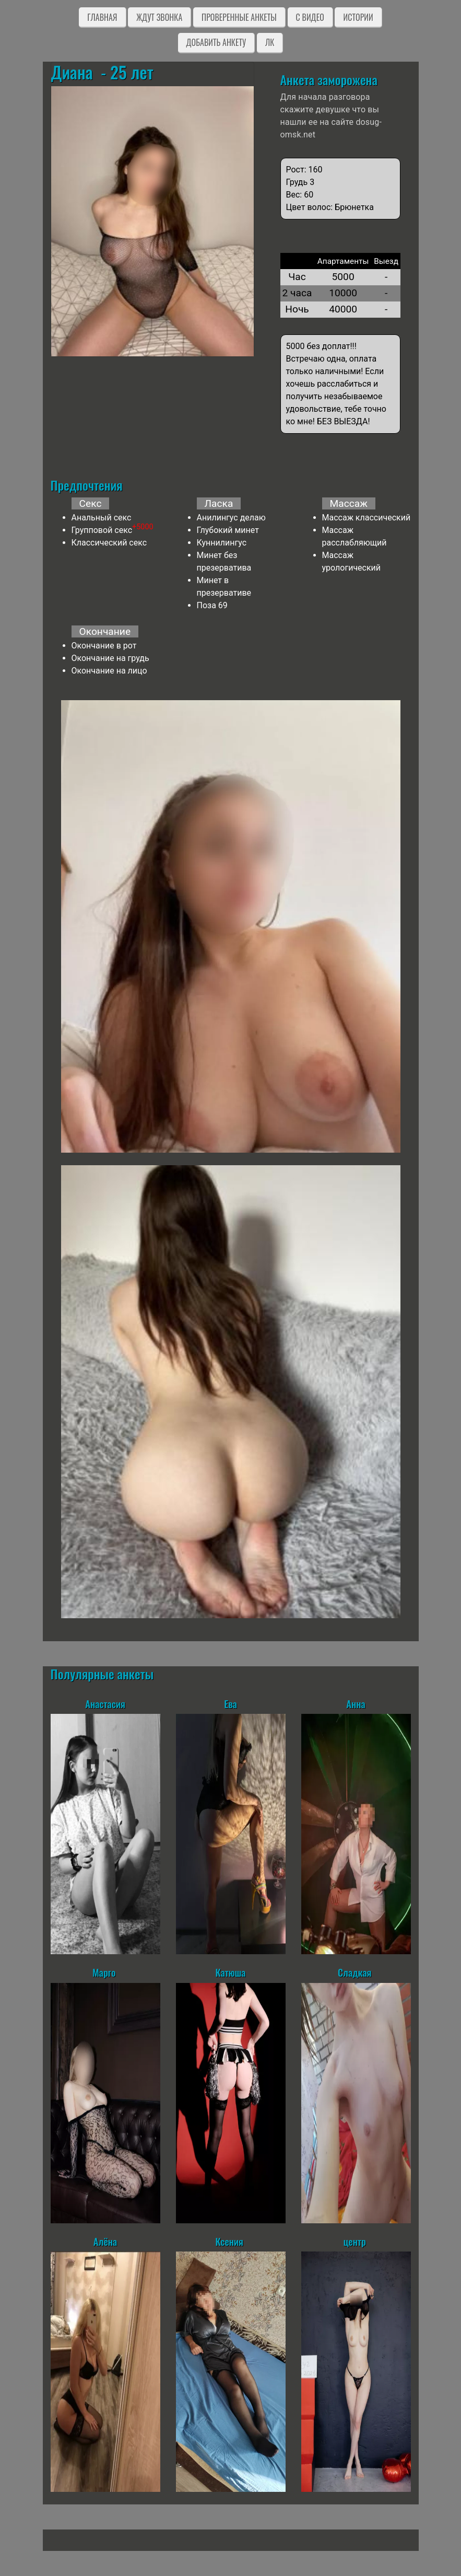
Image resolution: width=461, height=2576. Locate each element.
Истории (358, 17)
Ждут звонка (159, 17)
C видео (310, 17)
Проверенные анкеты (239, 17)
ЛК (269, 42)
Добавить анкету (216, 42)
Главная (102, 17)
